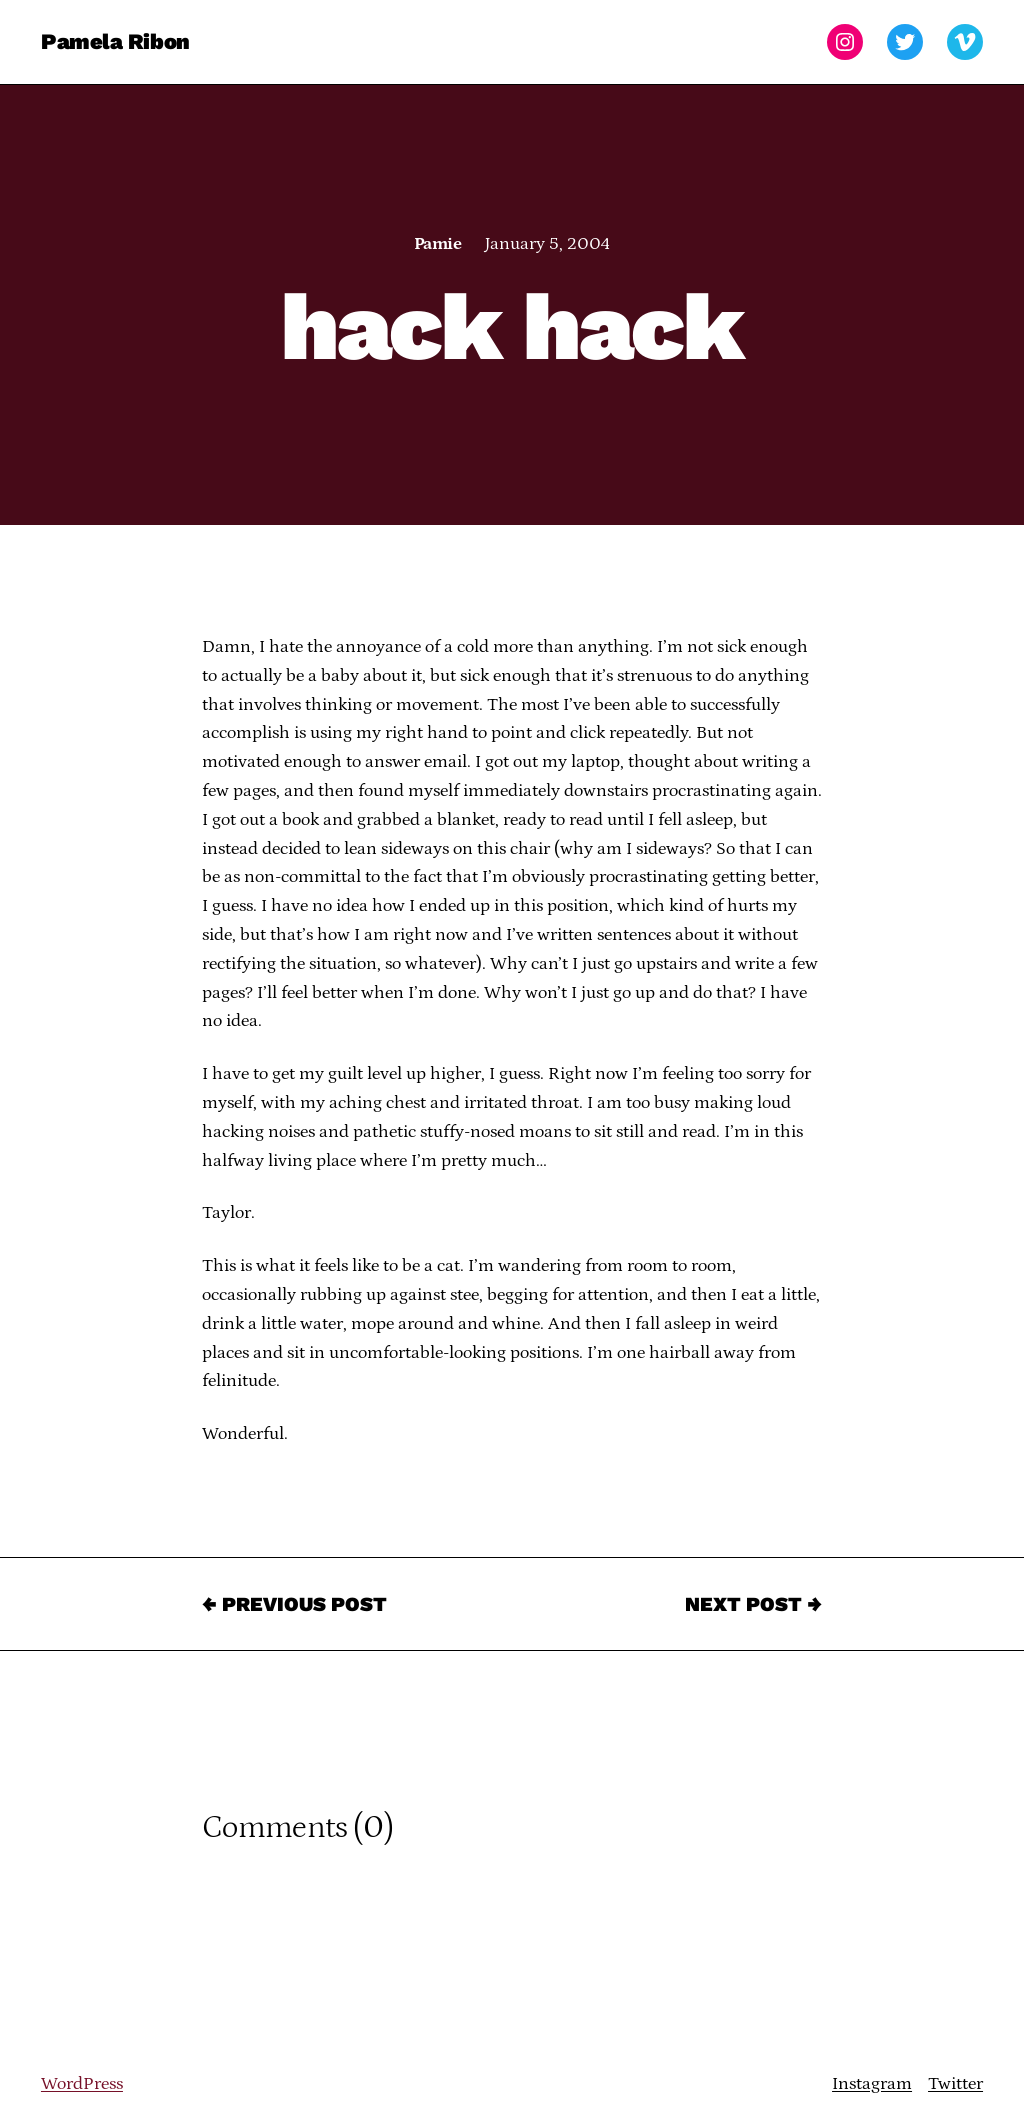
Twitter (955, 2084)
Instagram (872, 2084)
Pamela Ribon (115, 41)
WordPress (82, 2084)
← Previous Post (294, 1604)
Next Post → (753, 1604)
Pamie (437, 244)
